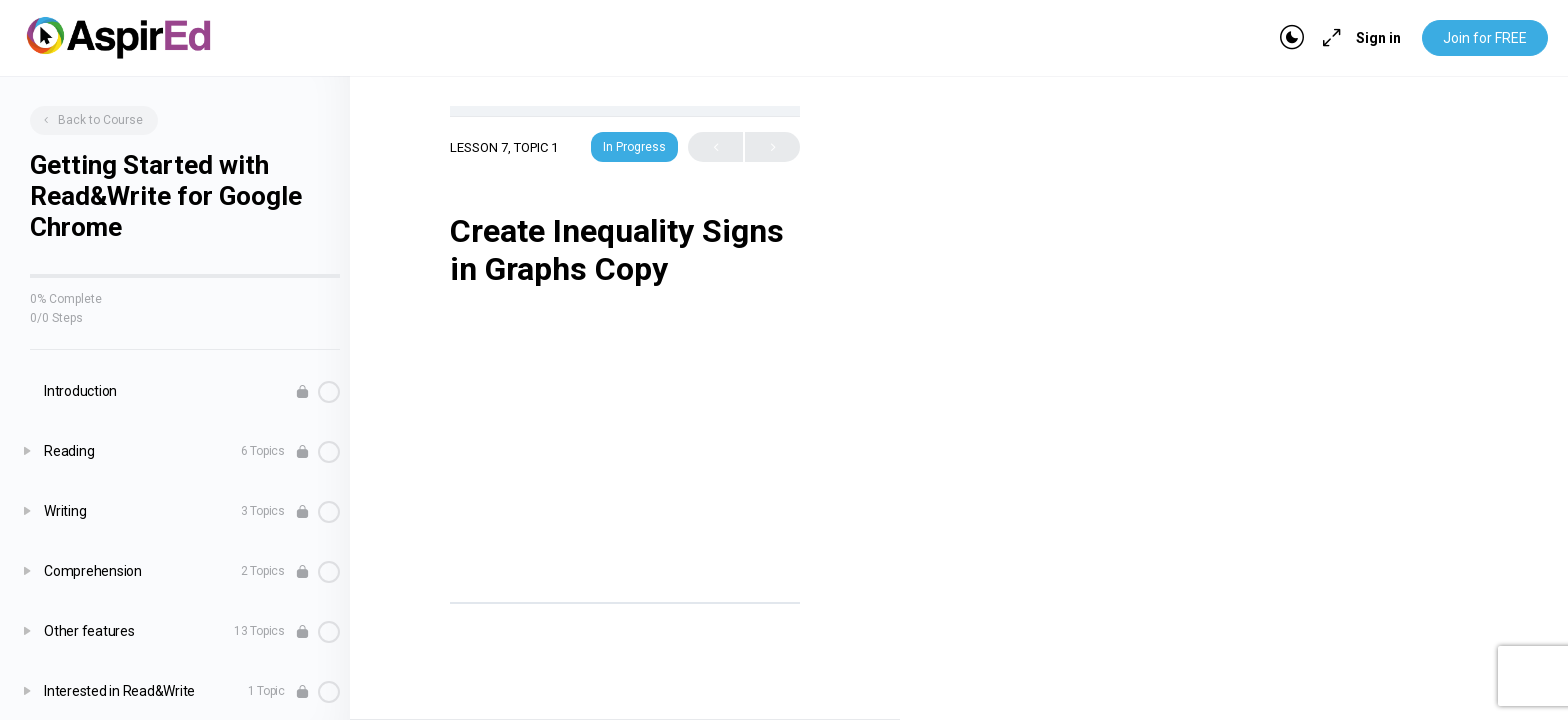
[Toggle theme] (1292, 38)
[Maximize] (1328, 38)
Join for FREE (1485, 38)
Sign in (1378, 38)
